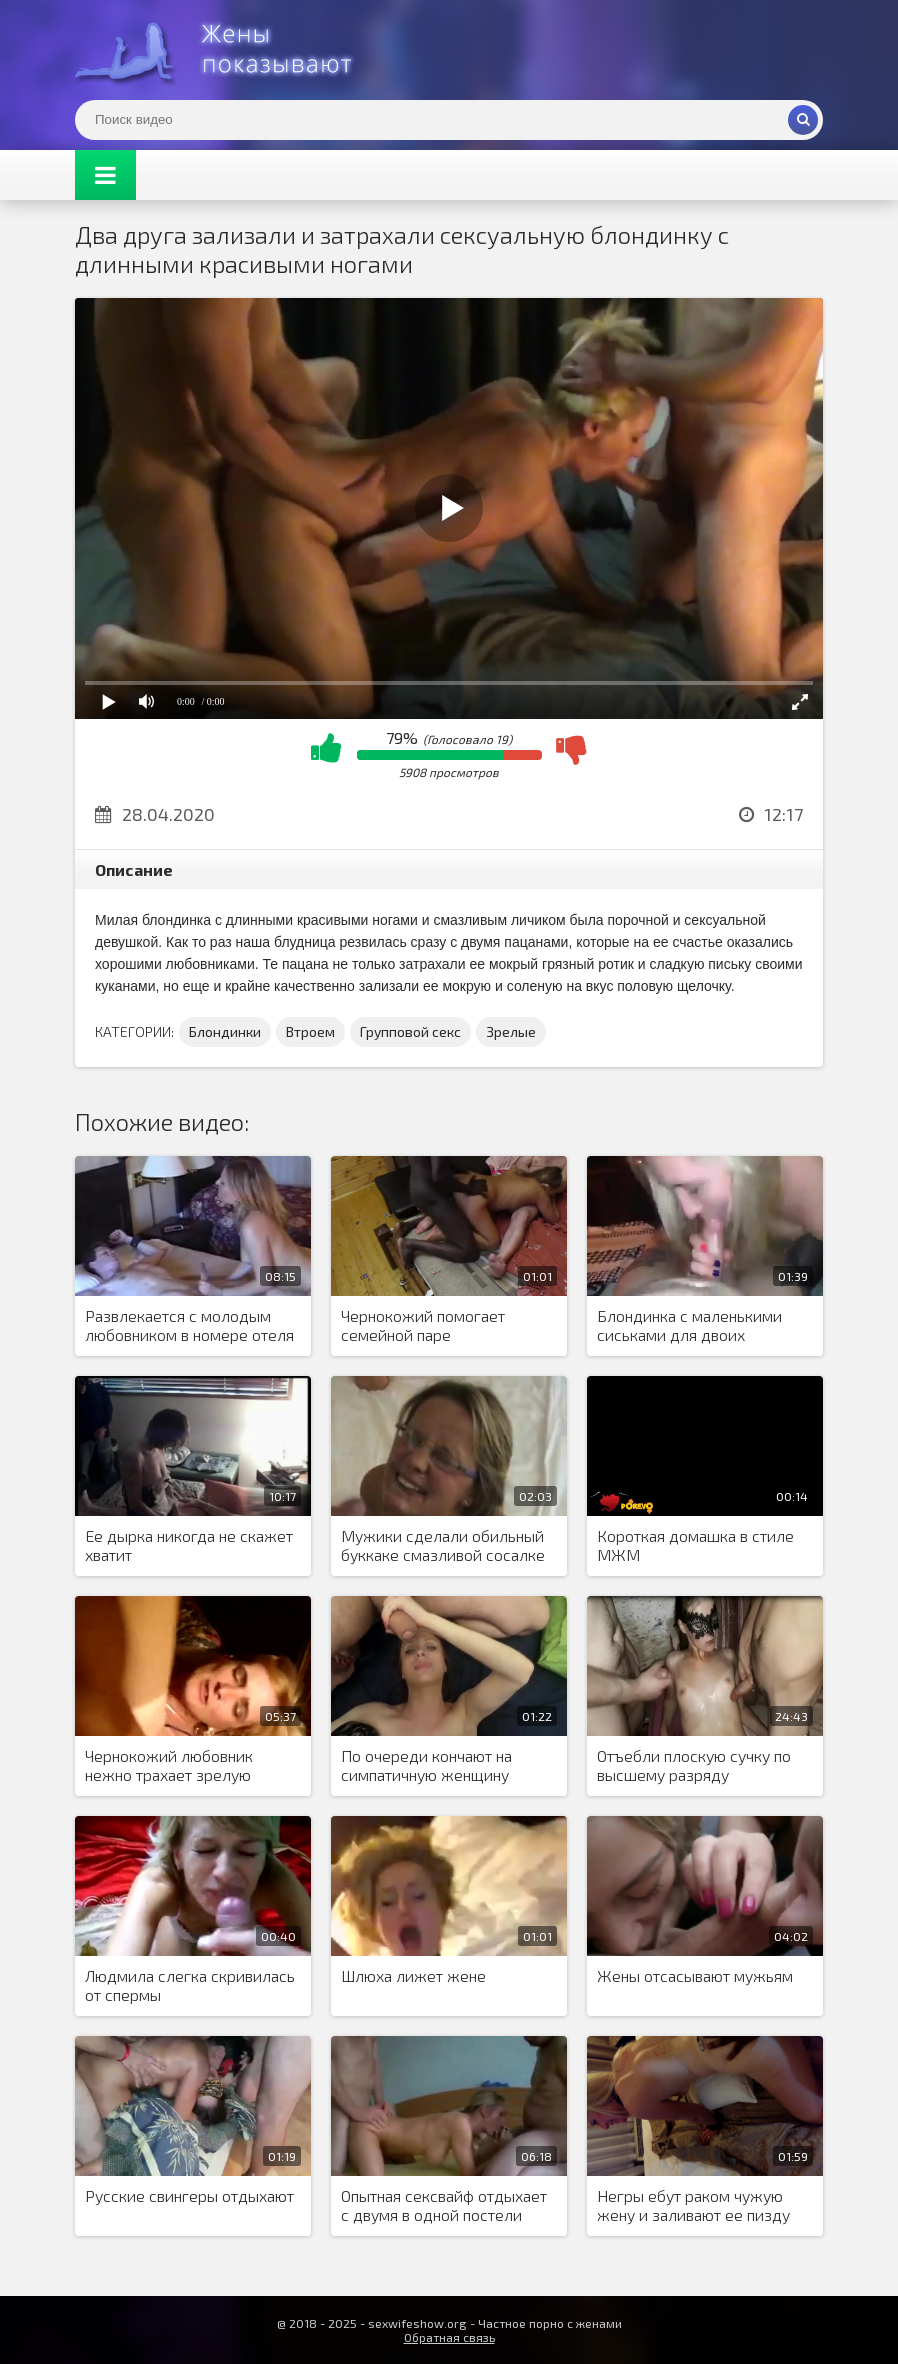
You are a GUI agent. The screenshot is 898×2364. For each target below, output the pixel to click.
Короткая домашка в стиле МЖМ (695, 1545)
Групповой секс (410, 1031)
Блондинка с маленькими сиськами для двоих (689, 1325)
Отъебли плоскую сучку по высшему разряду (694, 1765)
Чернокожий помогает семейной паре (423, 1325)
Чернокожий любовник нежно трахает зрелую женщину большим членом (184, 1766)
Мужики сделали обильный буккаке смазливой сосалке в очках (443, 1546)
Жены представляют (225, 50)
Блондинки (225, 1031)
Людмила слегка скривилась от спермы (190, 1985)
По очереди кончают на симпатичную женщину (426, 1765)
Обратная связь (449, 2337)
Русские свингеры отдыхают (189, 2195)
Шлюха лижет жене (413, 1975)
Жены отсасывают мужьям (695, 1975)
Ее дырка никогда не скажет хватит (189, 1545)
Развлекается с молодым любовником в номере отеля (189, 1325)
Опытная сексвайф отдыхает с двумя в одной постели (444, 2205)
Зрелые (511, 1031)
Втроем (310, 1031)
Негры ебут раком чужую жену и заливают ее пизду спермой (693, 2206)
